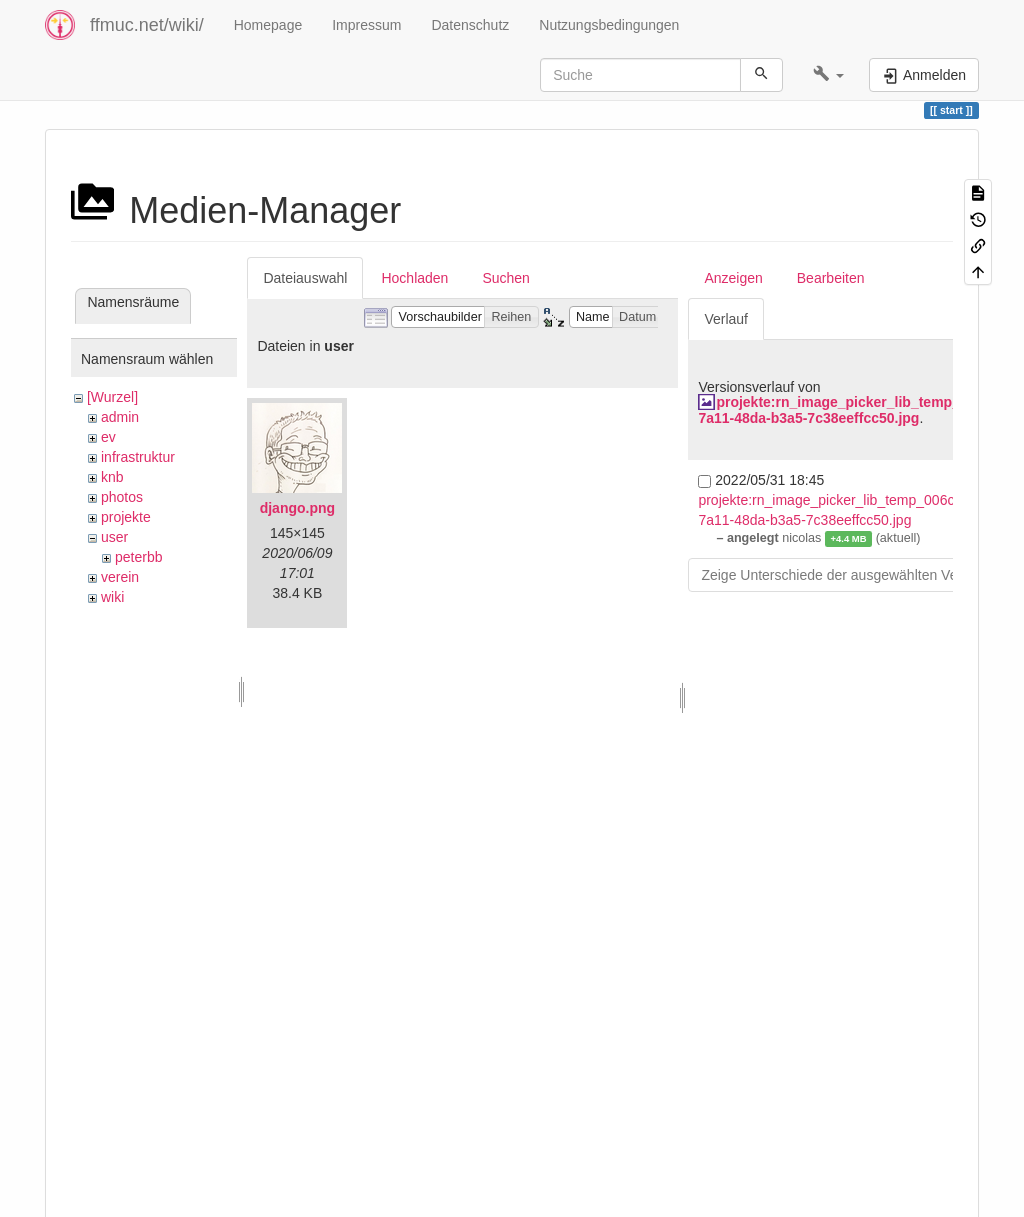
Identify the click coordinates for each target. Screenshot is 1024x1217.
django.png (297, 508)
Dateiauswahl (305, 278)
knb (112, 477)
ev (108, 437)
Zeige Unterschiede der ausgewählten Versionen (852, 575)
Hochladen (414, 278)
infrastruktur (138, 457)
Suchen (505, 278)
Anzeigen (733, 278)
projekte (126, 517)
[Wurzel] (112, 397)
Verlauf (726, 319)
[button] (828, 75)
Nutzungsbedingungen (609, 25)
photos (122, 497)
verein (120, 577)
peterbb (138, 557)
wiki (112, 597)
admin (120, 417)
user (114, 537)
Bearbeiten (831, 278)
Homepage (268, 25)
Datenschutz (470, 25)
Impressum (366, 25)
